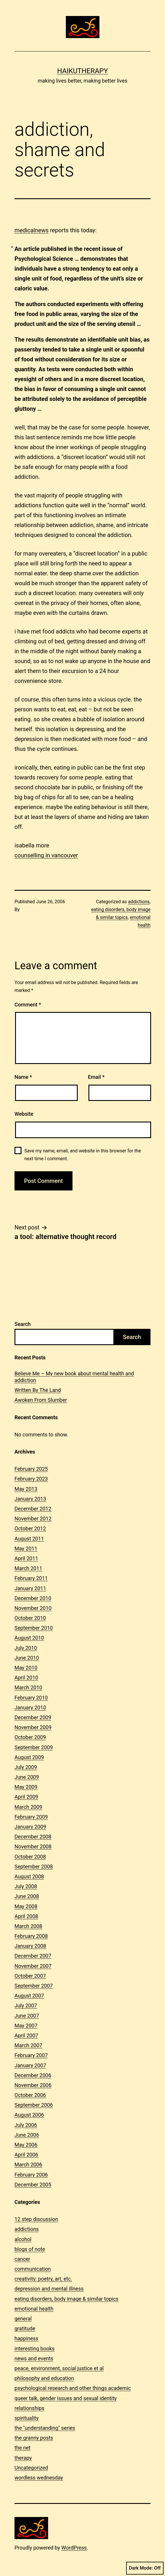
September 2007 (33, 1986)
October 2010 (30, 1618)
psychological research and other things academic (72, 2388)
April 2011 (26, 1558)
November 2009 (33, 1727)
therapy (23, 2458)
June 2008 (26, 1896)
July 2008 (25, 1886)
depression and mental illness (49, 2289)
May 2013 (25, 1489)
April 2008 (26, 1916)
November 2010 (33, 1608)
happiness (26, 2338)
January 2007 (30, 2065)
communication (32, 2269)
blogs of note (29, 2249)
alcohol (22, 2239)
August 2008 (29, 1876)
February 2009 (31, 1817)
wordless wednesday (38, 2478)
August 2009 (29, 1757)
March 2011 (28, 1568)
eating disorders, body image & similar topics (66, 2299)
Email (96, 1077)
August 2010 (29, 1638)
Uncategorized (31, 2468)
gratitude (24, 2328)
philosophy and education (44, 2378)
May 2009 (25, 1787)
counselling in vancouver (46, 855)
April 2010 (26, 1678)
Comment (27, 1005)
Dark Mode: (145, 2568)
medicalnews (31, 230)
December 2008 (32, 1837)
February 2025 (31, 1469)
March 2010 (28, 1687)
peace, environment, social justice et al (59, 2368)
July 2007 (25, 2005)
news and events (33, 2358)
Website (23, 1114)
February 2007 (31, 2055)
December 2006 (32, 2075)
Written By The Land (37, 1390)
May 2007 (25, 2025)
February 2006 (31, 2175)
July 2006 (25, 2125)
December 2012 (32, 1509)
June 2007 (26, 2016)
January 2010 (30, 1707)
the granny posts (33, 2438)
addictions (138, 901)
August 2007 (29, 1996)
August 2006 (29, 2115)
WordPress (74, 2548)
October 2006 (30, 2095)
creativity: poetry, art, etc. (43, 2279)
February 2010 (31, 1698)
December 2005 (32, 2185)
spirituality (26, 2418)
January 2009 (30, 1827)
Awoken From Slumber (40, 1400)
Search (22, 1324)
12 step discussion (36, 2219)
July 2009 (25, 1767)
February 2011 (31, 1578)
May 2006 (25, 2145)
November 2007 (33, 1966)
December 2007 (32, 1956)
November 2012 (33, 1518)
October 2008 (30, 1857)
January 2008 (30, 1946)
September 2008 (33, 1866)
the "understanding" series (44, 2428)
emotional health (33, 2309)
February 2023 (31, 1479)
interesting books (34, 2348)
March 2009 (28, 1807)
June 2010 (26, 1658)
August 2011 (29, 1539)
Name (23, 1077)
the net (22, 2448)
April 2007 (26, 2035)
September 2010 (33, 1628)
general (23, 2319)
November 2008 (33, 1846)
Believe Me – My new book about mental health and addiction (74, 1376)
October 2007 (30, 1976)
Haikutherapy (82, 71)
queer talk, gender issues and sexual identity (65, 2398)
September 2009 (33, 1747)
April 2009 (26, 1797)
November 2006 (33, 2085)
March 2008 (28, 1926)
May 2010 (25, 1668)
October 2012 (30, 1528)
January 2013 (30, 1499)
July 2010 (25, 1648)
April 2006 (26, 2155)
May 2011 (25, 1548)
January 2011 (30, 1588)
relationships (29, 2408)
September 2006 (33, 2105)
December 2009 (32, 1717)
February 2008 (31, 1936)
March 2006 (28, 2164)
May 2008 (25, 1906)
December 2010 (32, 1598)
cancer (22, 2259)
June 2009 (26, 1777)
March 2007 (28, 2045)
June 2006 (26, 2135)
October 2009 (30, 1737)
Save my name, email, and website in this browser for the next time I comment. (82, 1154)
